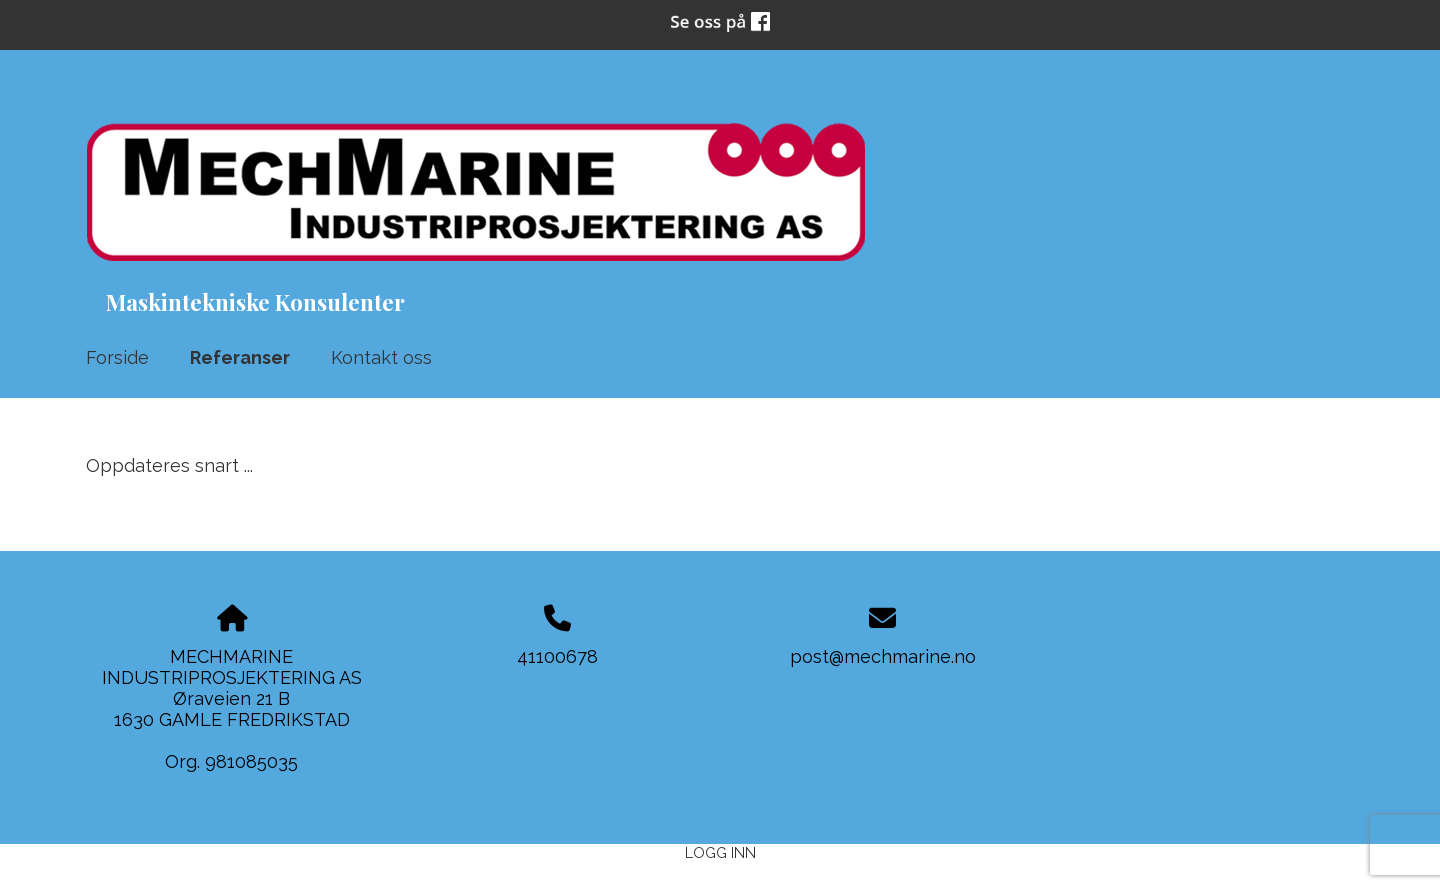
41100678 (557, 656)
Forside (117, 357)
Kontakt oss (381, 357)
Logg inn (720, 852)
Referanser (240, 357)
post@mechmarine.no (883, 656)
